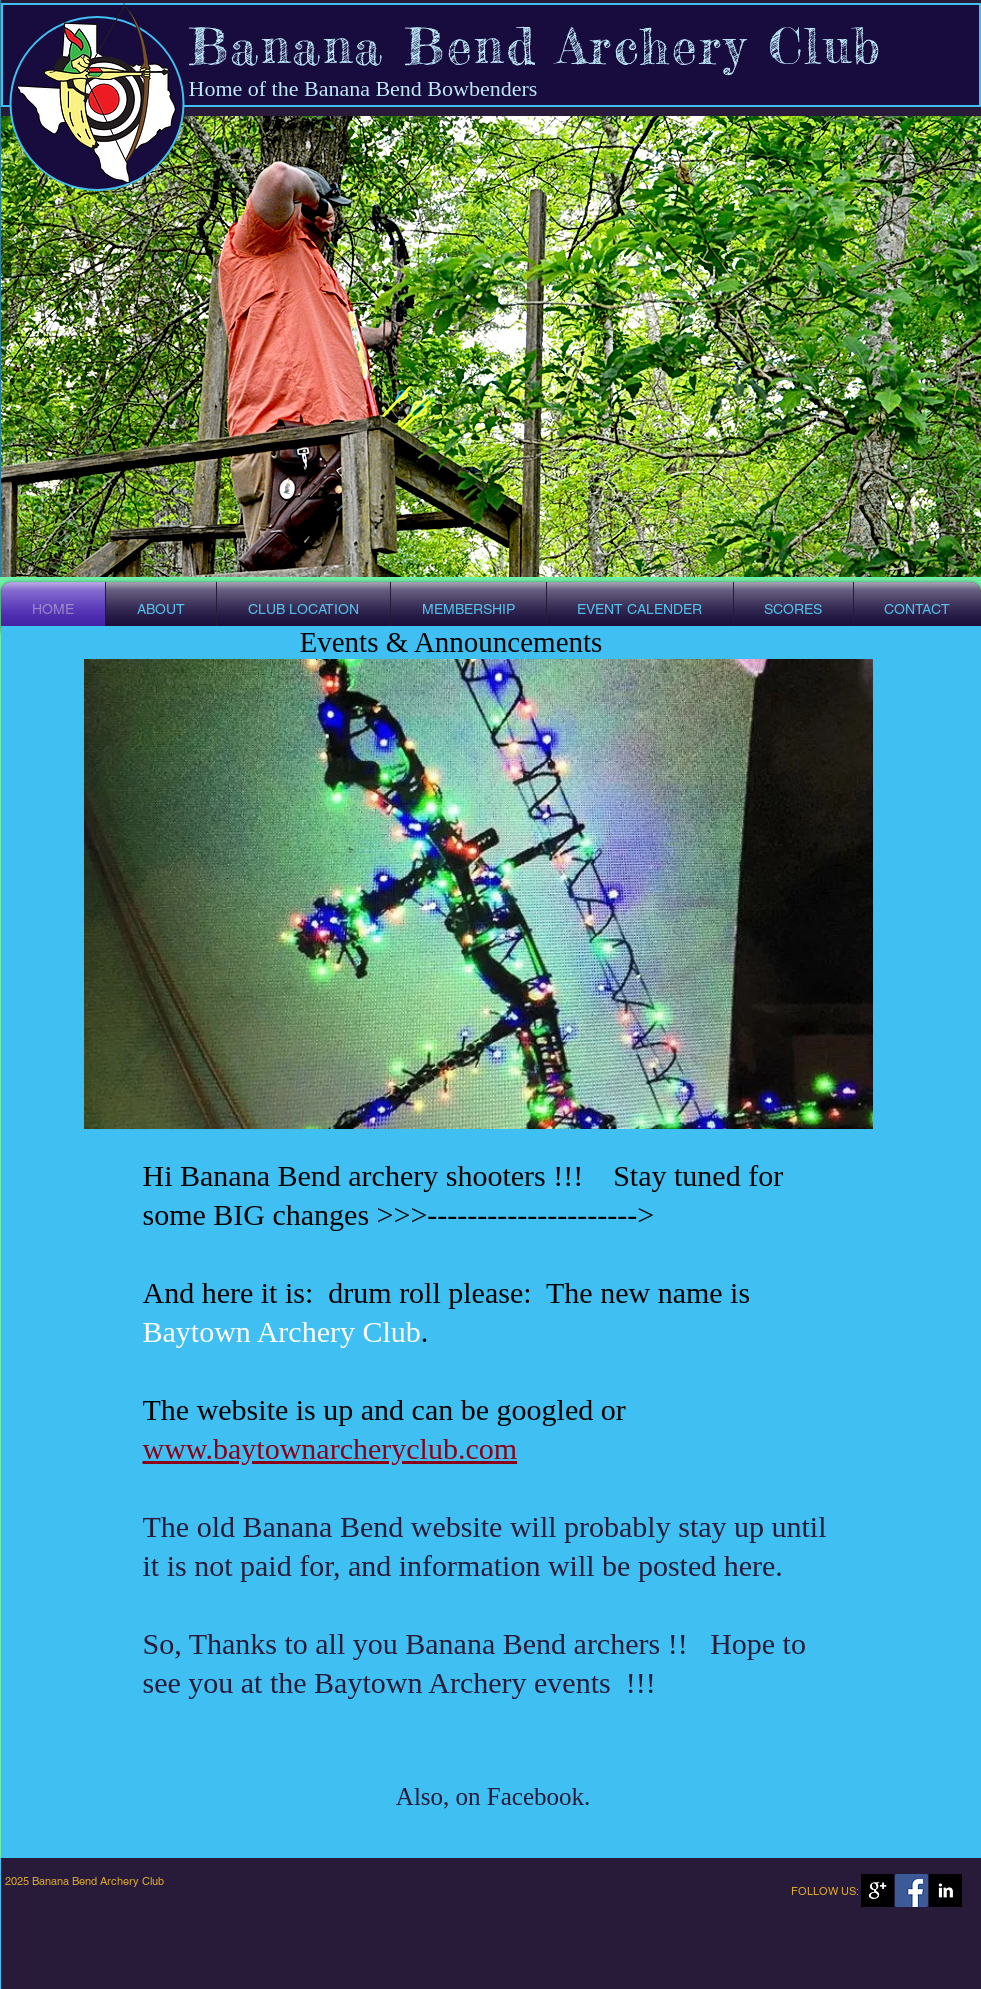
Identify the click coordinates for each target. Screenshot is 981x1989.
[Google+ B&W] (877, 1890)
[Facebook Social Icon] (911, 1890)
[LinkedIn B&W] (945, 1890)
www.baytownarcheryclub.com (330, 1448)
